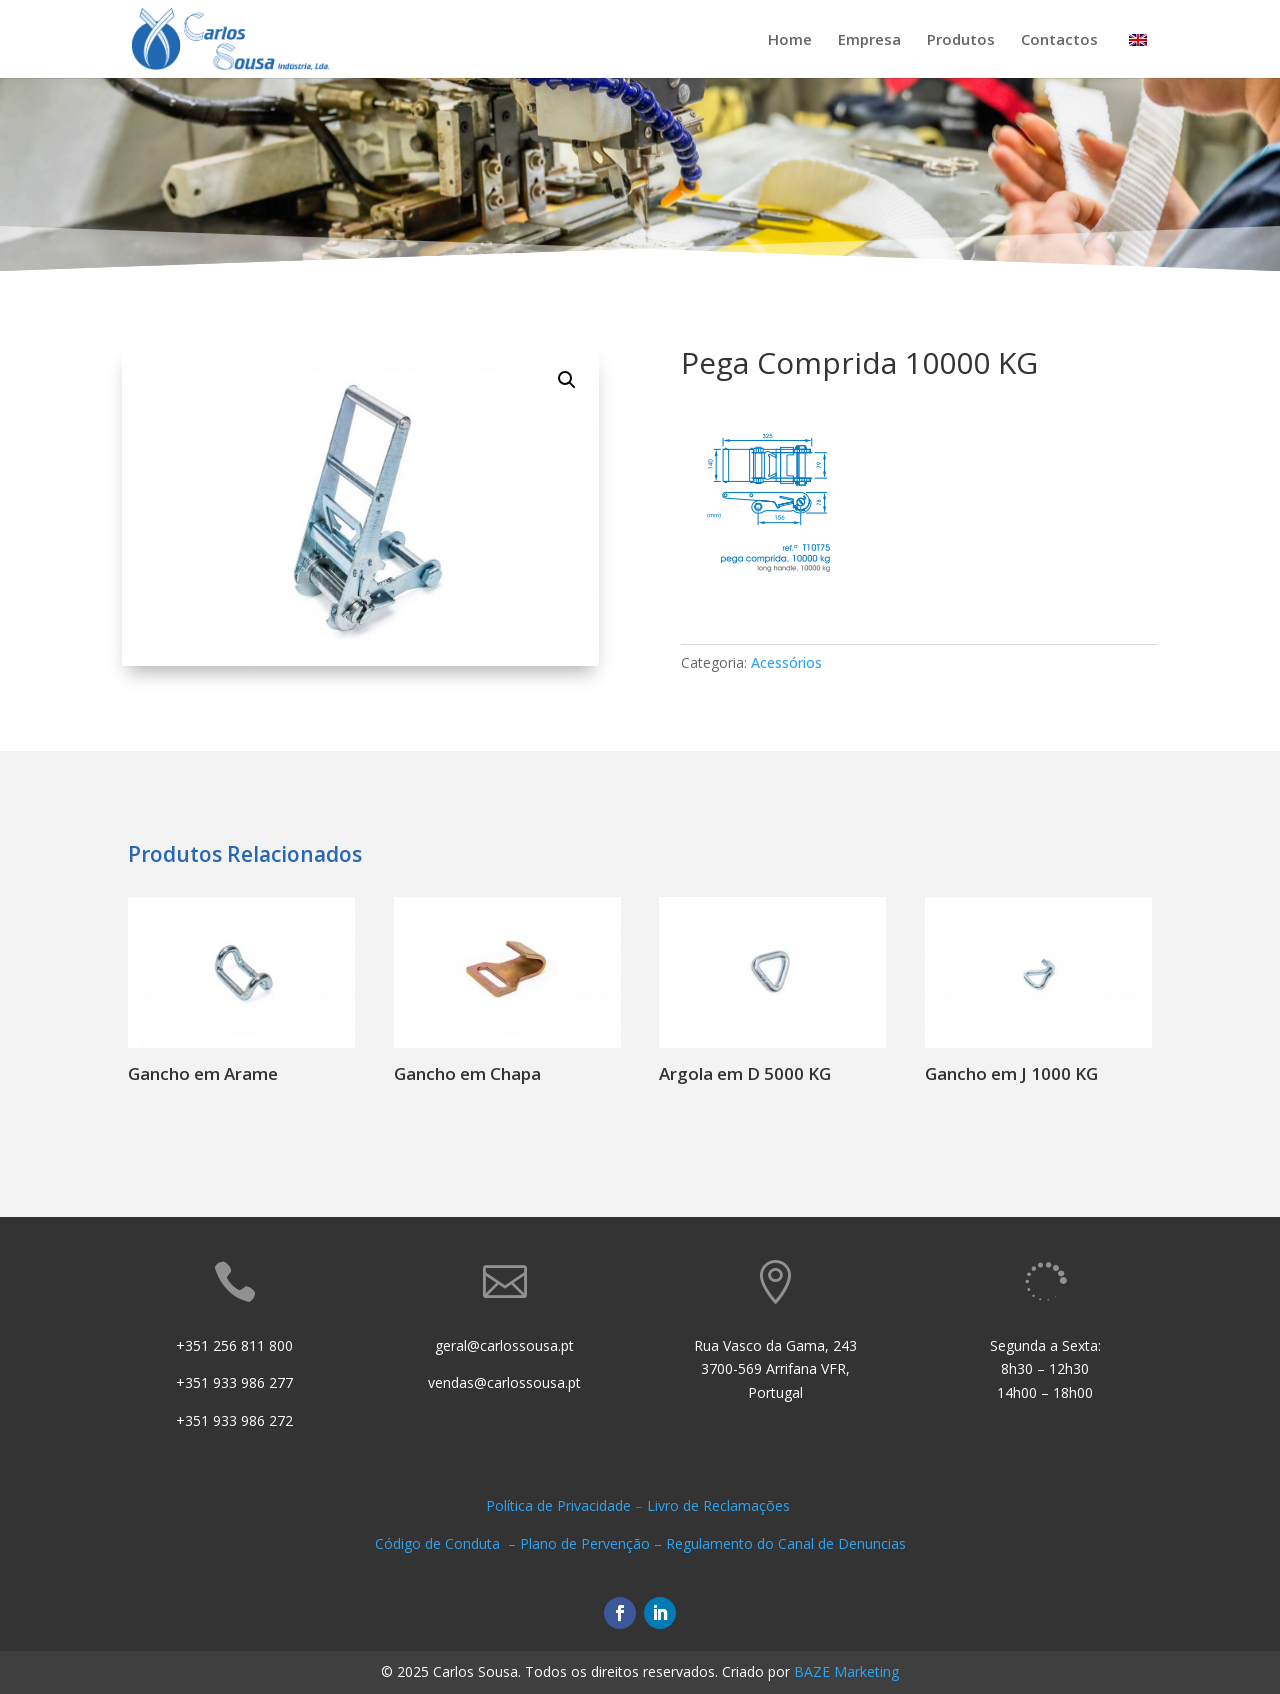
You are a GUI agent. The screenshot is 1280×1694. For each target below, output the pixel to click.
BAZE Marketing (846, 1671)
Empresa (869, 40)
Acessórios (786, 662)
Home (790, 40)
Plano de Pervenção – (593, 1543)
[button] (567, 380)
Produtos (961, 40)
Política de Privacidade (558, 1505)
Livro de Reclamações (720, 1505)
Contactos (1059, 40)
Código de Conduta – (447, 1543)
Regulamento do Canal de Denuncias (786, 1543)
